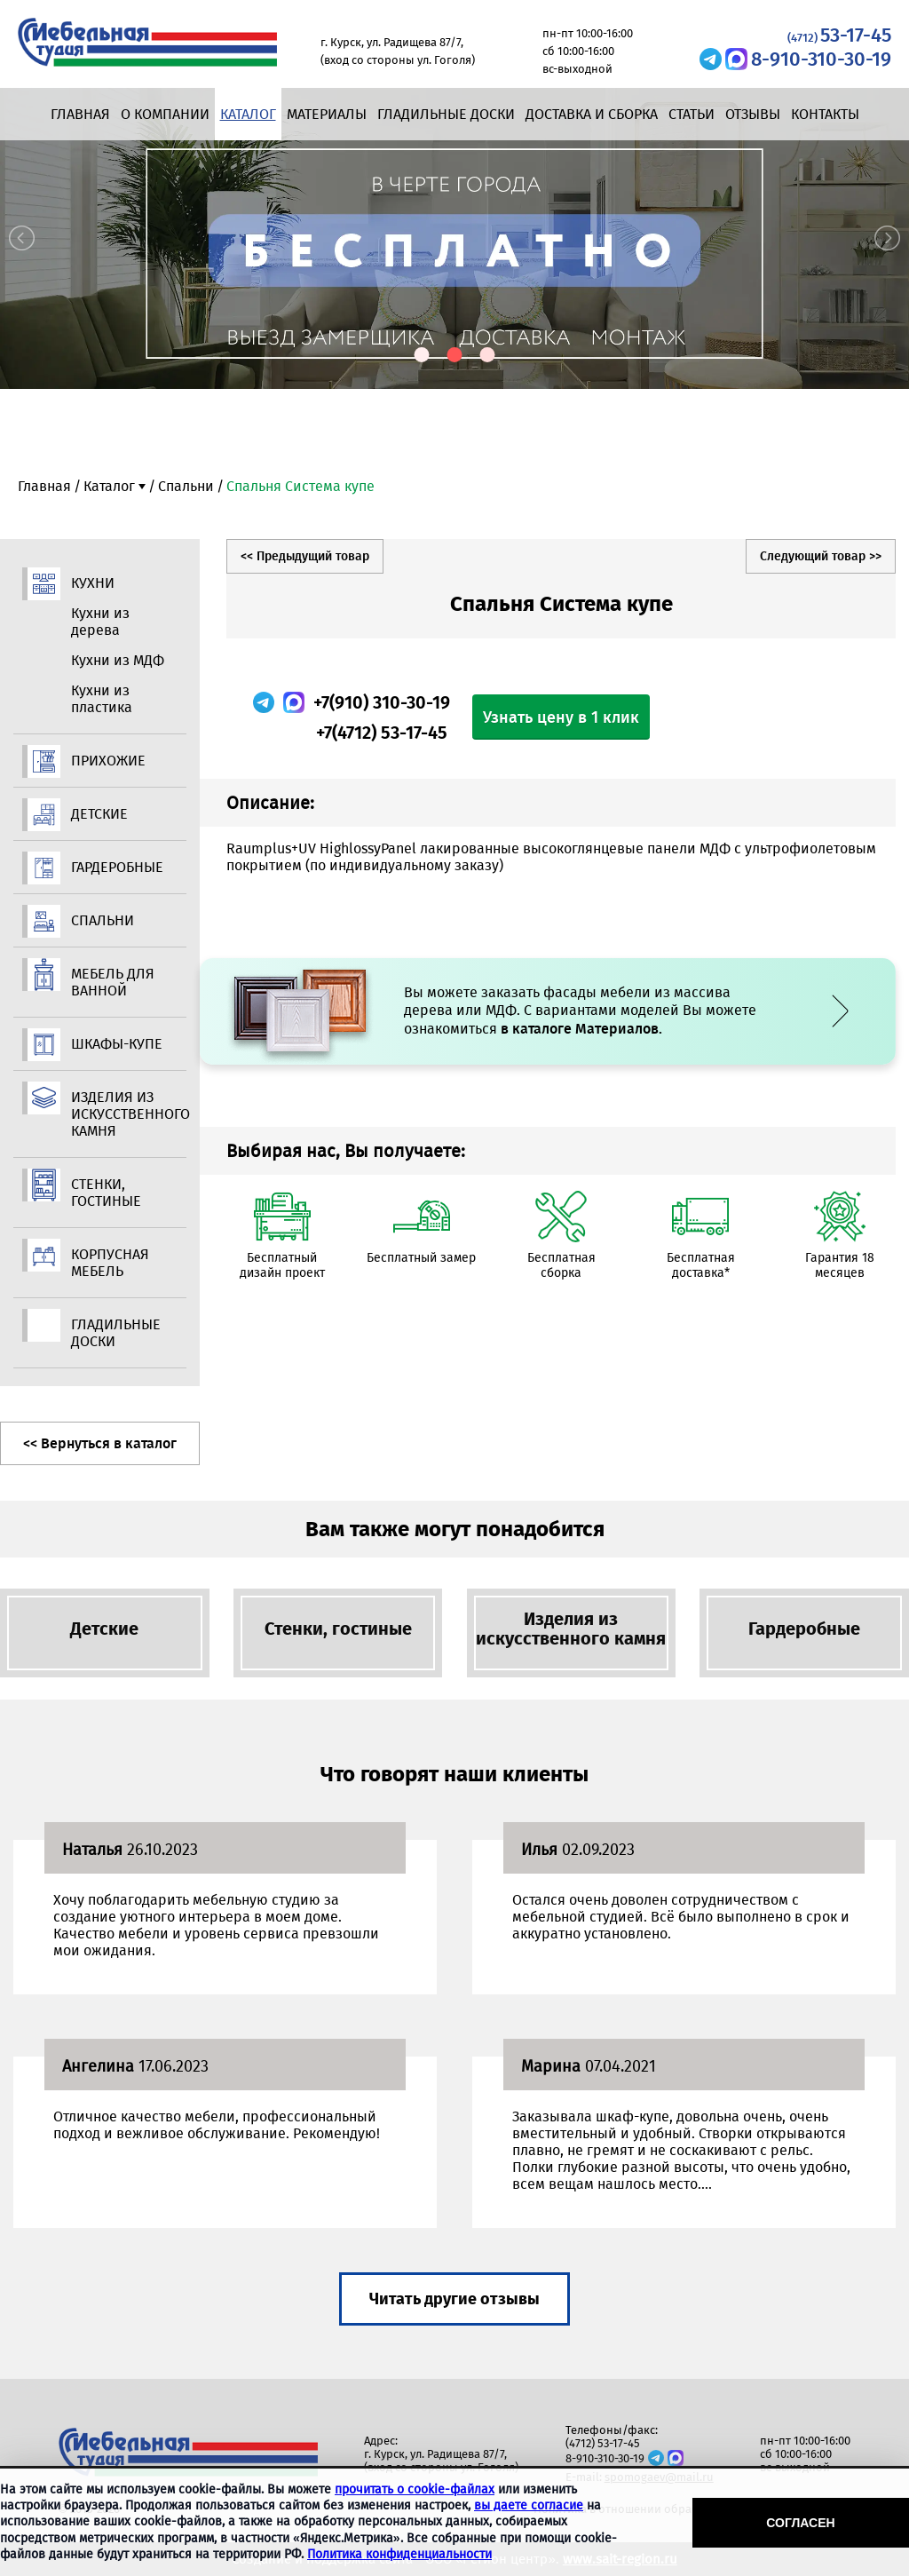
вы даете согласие (528, 2505)
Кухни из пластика (101, 699)
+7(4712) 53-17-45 (381, 732)
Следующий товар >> (820, 556)
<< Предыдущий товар (305, 556)
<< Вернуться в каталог (100, 1443)
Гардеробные (117, 867)
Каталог (248, 114)
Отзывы (752, 114)
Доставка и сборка (592, 114)
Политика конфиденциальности (399, 2554)
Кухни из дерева (100, 621)
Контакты (825, 114)
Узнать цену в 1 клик (561, 717)
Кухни (93, 583)
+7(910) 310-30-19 (381, 702)
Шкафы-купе (116, 1043)
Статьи (691, 114)
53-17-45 (839, 35)
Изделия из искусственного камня (117, 1114)
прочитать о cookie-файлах (414, 2489)
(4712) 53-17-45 (602, 2443)
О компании (165, 114)
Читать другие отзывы (454, 2299)
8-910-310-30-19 (821, 59)
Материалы (327, 114)
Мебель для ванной (112, 982)
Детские (99, 813)
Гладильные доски (446, 114)
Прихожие (108, 760)
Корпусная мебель (110, 1263)
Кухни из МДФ (117, 660)
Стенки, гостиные (106, 1192)
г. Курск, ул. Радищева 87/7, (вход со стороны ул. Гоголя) (441, 2460)
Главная (80, 114)
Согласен (800, 2523)
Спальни (186, 486)
